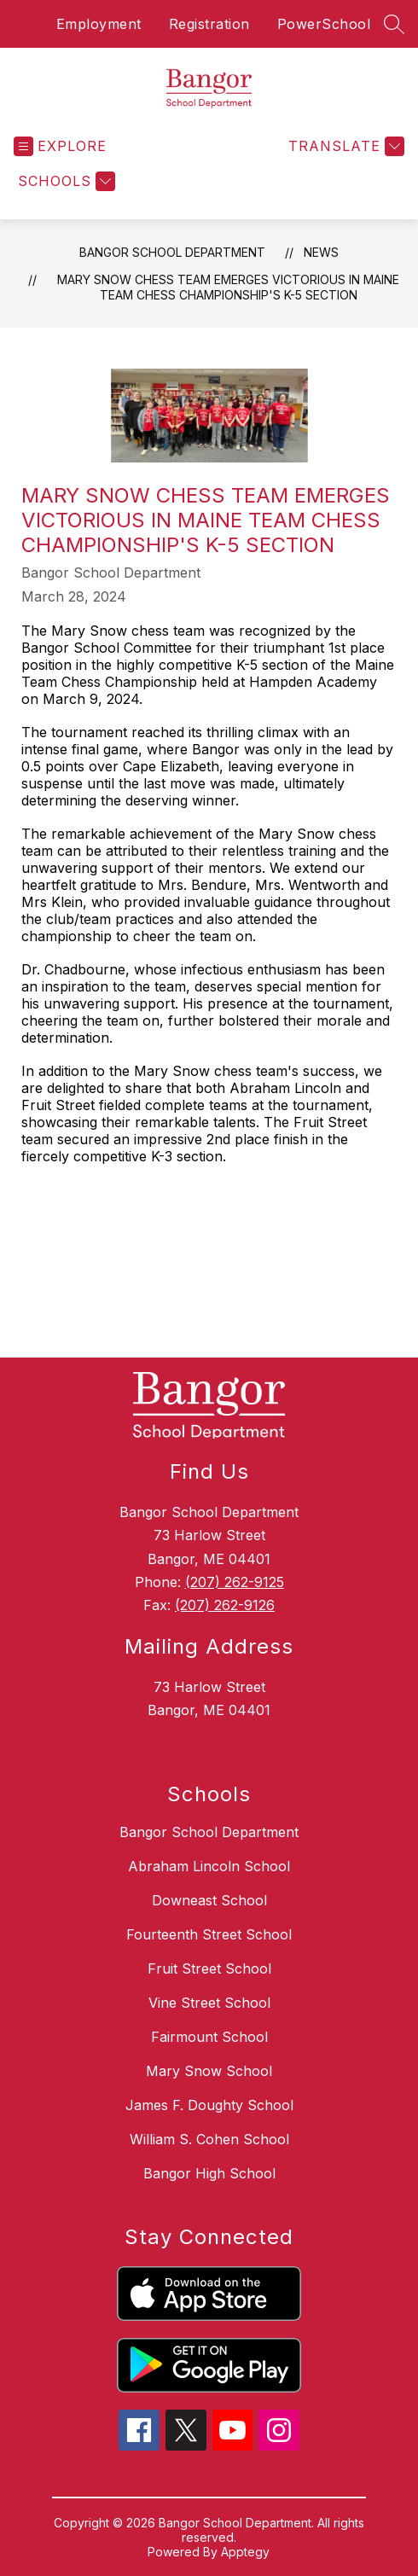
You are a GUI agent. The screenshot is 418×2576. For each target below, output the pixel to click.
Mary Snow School (209, 2070)
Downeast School (209, 1900)
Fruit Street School (209, 1968)
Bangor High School (209, 2173)
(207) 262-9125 (234, 1581)
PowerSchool (324, 23)
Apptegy (245, 2551)
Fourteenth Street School (209, 1934)
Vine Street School (209, 2002)
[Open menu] (60, 146)
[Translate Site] (344, 146)
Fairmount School (209, 2036)
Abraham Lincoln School (209, 1866)
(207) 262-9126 (225, 1605)
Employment (99, 23)
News (321, 252)
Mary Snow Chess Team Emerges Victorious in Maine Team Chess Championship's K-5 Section (228, 287)
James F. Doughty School (209, 2105)
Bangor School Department (172, 252)
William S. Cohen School (209, 2139)
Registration (209, 23)
